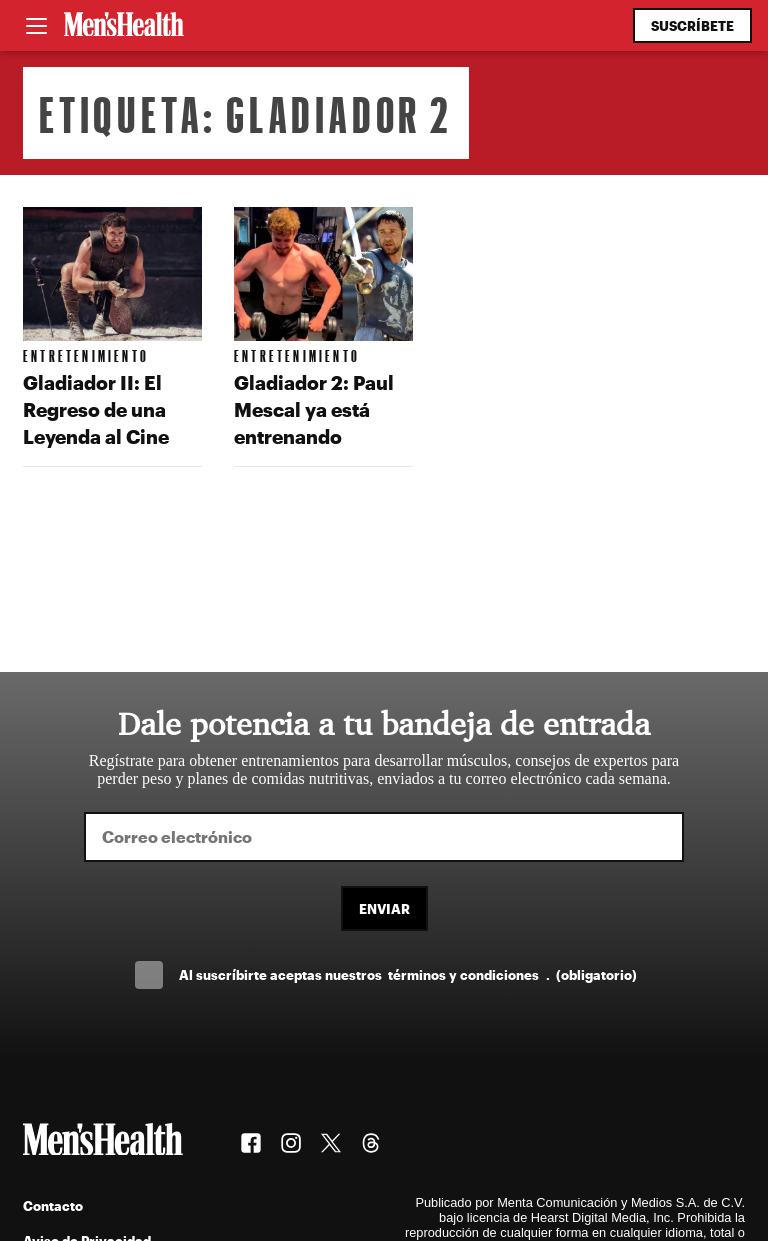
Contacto (53, 1205)
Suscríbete (692, 25)
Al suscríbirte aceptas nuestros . (408, 974)
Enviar (384, 908)
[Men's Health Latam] (124, 26)
